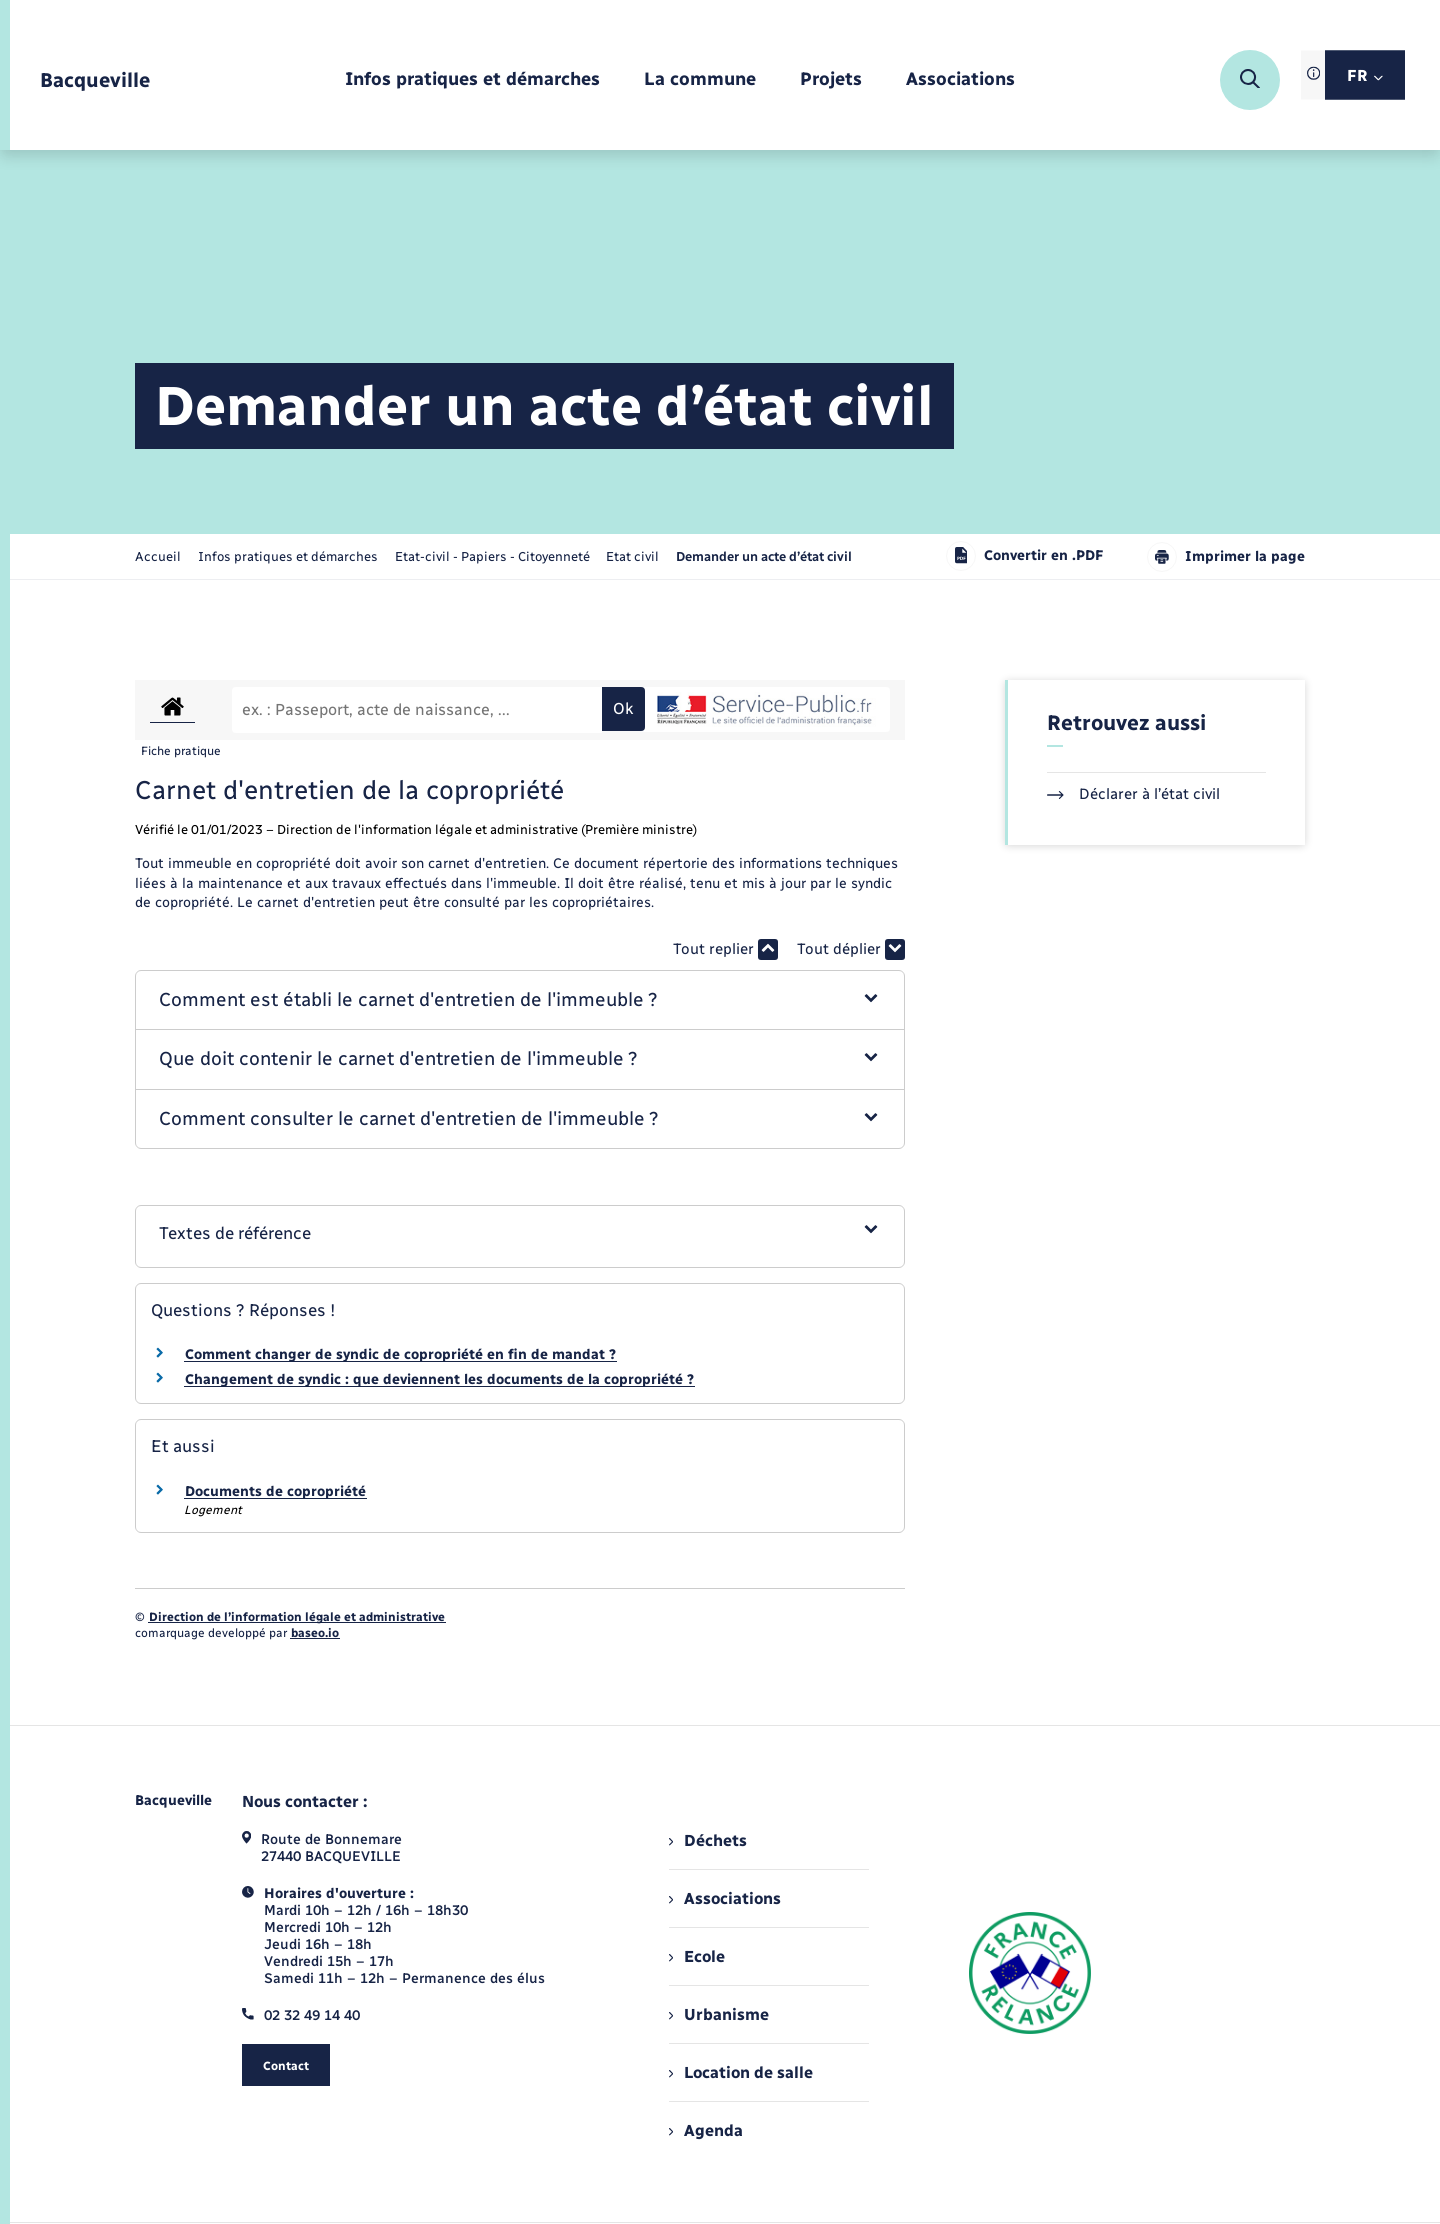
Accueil (158, 556)
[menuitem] (472, 80)
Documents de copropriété (275, 1491)
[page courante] (764, 556)
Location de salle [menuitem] (741, 2072)
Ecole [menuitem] (697, 1956)
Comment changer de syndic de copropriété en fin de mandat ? (400, 1354)
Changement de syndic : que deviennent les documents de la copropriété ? (439, 1379)
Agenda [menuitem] (706, 2130)
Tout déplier (851, 949)
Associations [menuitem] (725, 1898)
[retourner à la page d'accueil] (95, 80)
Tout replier (725, 949)
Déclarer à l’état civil (1133, 794)
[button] (520, 1000)
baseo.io (315, 1633)
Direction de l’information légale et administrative (297, 1617)
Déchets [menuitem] (708, 1840)
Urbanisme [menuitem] (719, 2014)
